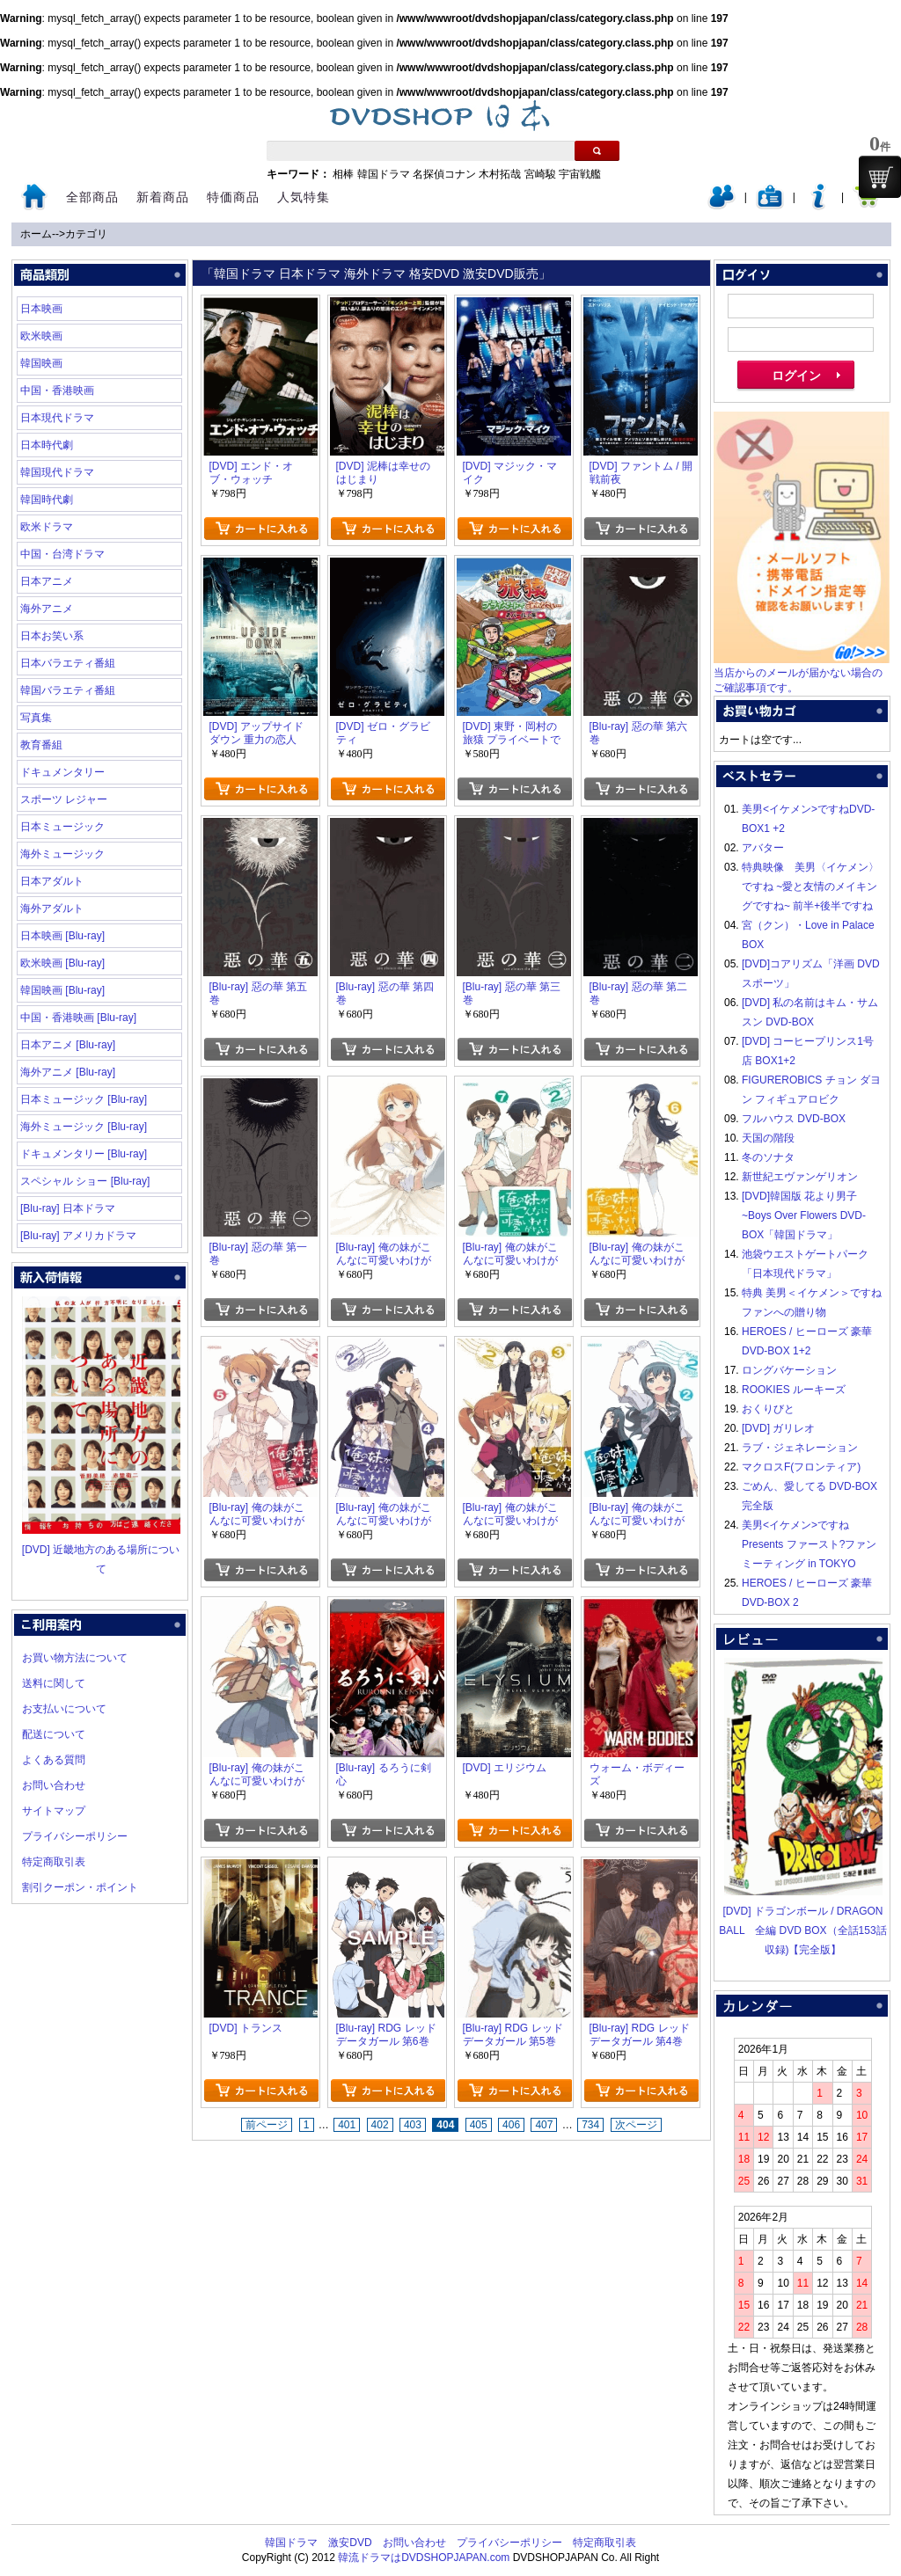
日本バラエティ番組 (67, 663)
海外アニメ (46, 608)
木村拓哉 (500, 174)
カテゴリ (86, 234)
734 (590, 2125)
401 (346, 2125)
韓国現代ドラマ (57, 472)
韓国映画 (41, 363)
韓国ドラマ (383, 174)
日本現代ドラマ (57, 418)
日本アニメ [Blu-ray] (67, 1045)
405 (478, 2125)
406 (511, 2125)
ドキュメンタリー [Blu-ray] (83, 1154)
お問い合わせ (53, 1785)
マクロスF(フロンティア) (801, 1467)
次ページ (636, 2125)
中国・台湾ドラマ (62, 554)
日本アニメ (46, 581)
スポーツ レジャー (63, 799)
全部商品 (92, 197)
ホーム (36, 234)
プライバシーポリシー (75, 1836)
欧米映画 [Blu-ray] (62, 963)
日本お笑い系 (52, 636)
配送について (53, 1734)
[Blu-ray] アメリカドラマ (78, 1236)
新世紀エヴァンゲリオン (800, 1177)
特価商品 (233, 197)
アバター (763, 848)
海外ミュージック (62, 854)
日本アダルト (52, 881)
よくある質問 (53, 1760)
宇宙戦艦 (580, 174)
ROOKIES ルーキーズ (794, 1389)
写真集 (36, 718)
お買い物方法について (75, 1658)
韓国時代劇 (46, 499)
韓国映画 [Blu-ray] (62, 990)
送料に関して (53, 1683)
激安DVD (349, 2542)
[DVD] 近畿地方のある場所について (101, 1549)
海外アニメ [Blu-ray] (67, 1072)
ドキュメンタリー (62, 772)
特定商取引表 (53, 1862)
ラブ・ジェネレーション (800, 1447)
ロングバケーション (789, 1370)
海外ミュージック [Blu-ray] (83, 1126)
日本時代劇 (46, 445)
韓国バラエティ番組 (67, 690)
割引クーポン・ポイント (80, 1887)
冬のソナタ (768, 1157)
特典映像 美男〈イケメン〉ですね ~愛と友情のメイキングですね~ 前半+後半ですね (810, 886)
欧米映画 (41, 336)
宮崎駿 (540, 174)
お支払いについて (64, 1709)
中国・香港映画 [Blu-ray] (78, 1017)
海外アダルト (52, 908)
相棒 (343, 174)
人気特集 (303, 197)
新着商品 (162, 197)
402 (380, 2125)
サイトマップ (53, 1811)
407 (544, 2125)
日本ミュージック (62, 827)
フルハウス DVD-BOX (794, 1119)
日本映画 (41, 309)
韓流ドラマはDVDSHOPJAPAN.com (423, 2557)
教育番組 (41, 745)
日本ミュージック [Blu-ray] (83, 1099)
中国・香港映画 (57, 390)
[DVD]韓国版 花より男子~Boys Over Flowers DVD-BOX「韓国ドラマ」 (804, 1215)
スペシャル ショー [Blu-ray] (85, 1181)
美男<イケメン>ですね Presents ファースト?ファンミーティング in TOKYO (809, 1544)
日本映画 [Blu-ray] (62, 936)
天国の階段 (768, 1138)
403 (412, 2125)
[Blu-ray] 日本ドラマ (67, 1208)
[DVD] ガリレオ (778, 1428)
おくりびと (768, 1409)
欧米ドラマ (46, 527)
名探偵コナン (444, 174)
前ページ (266, 2125)
